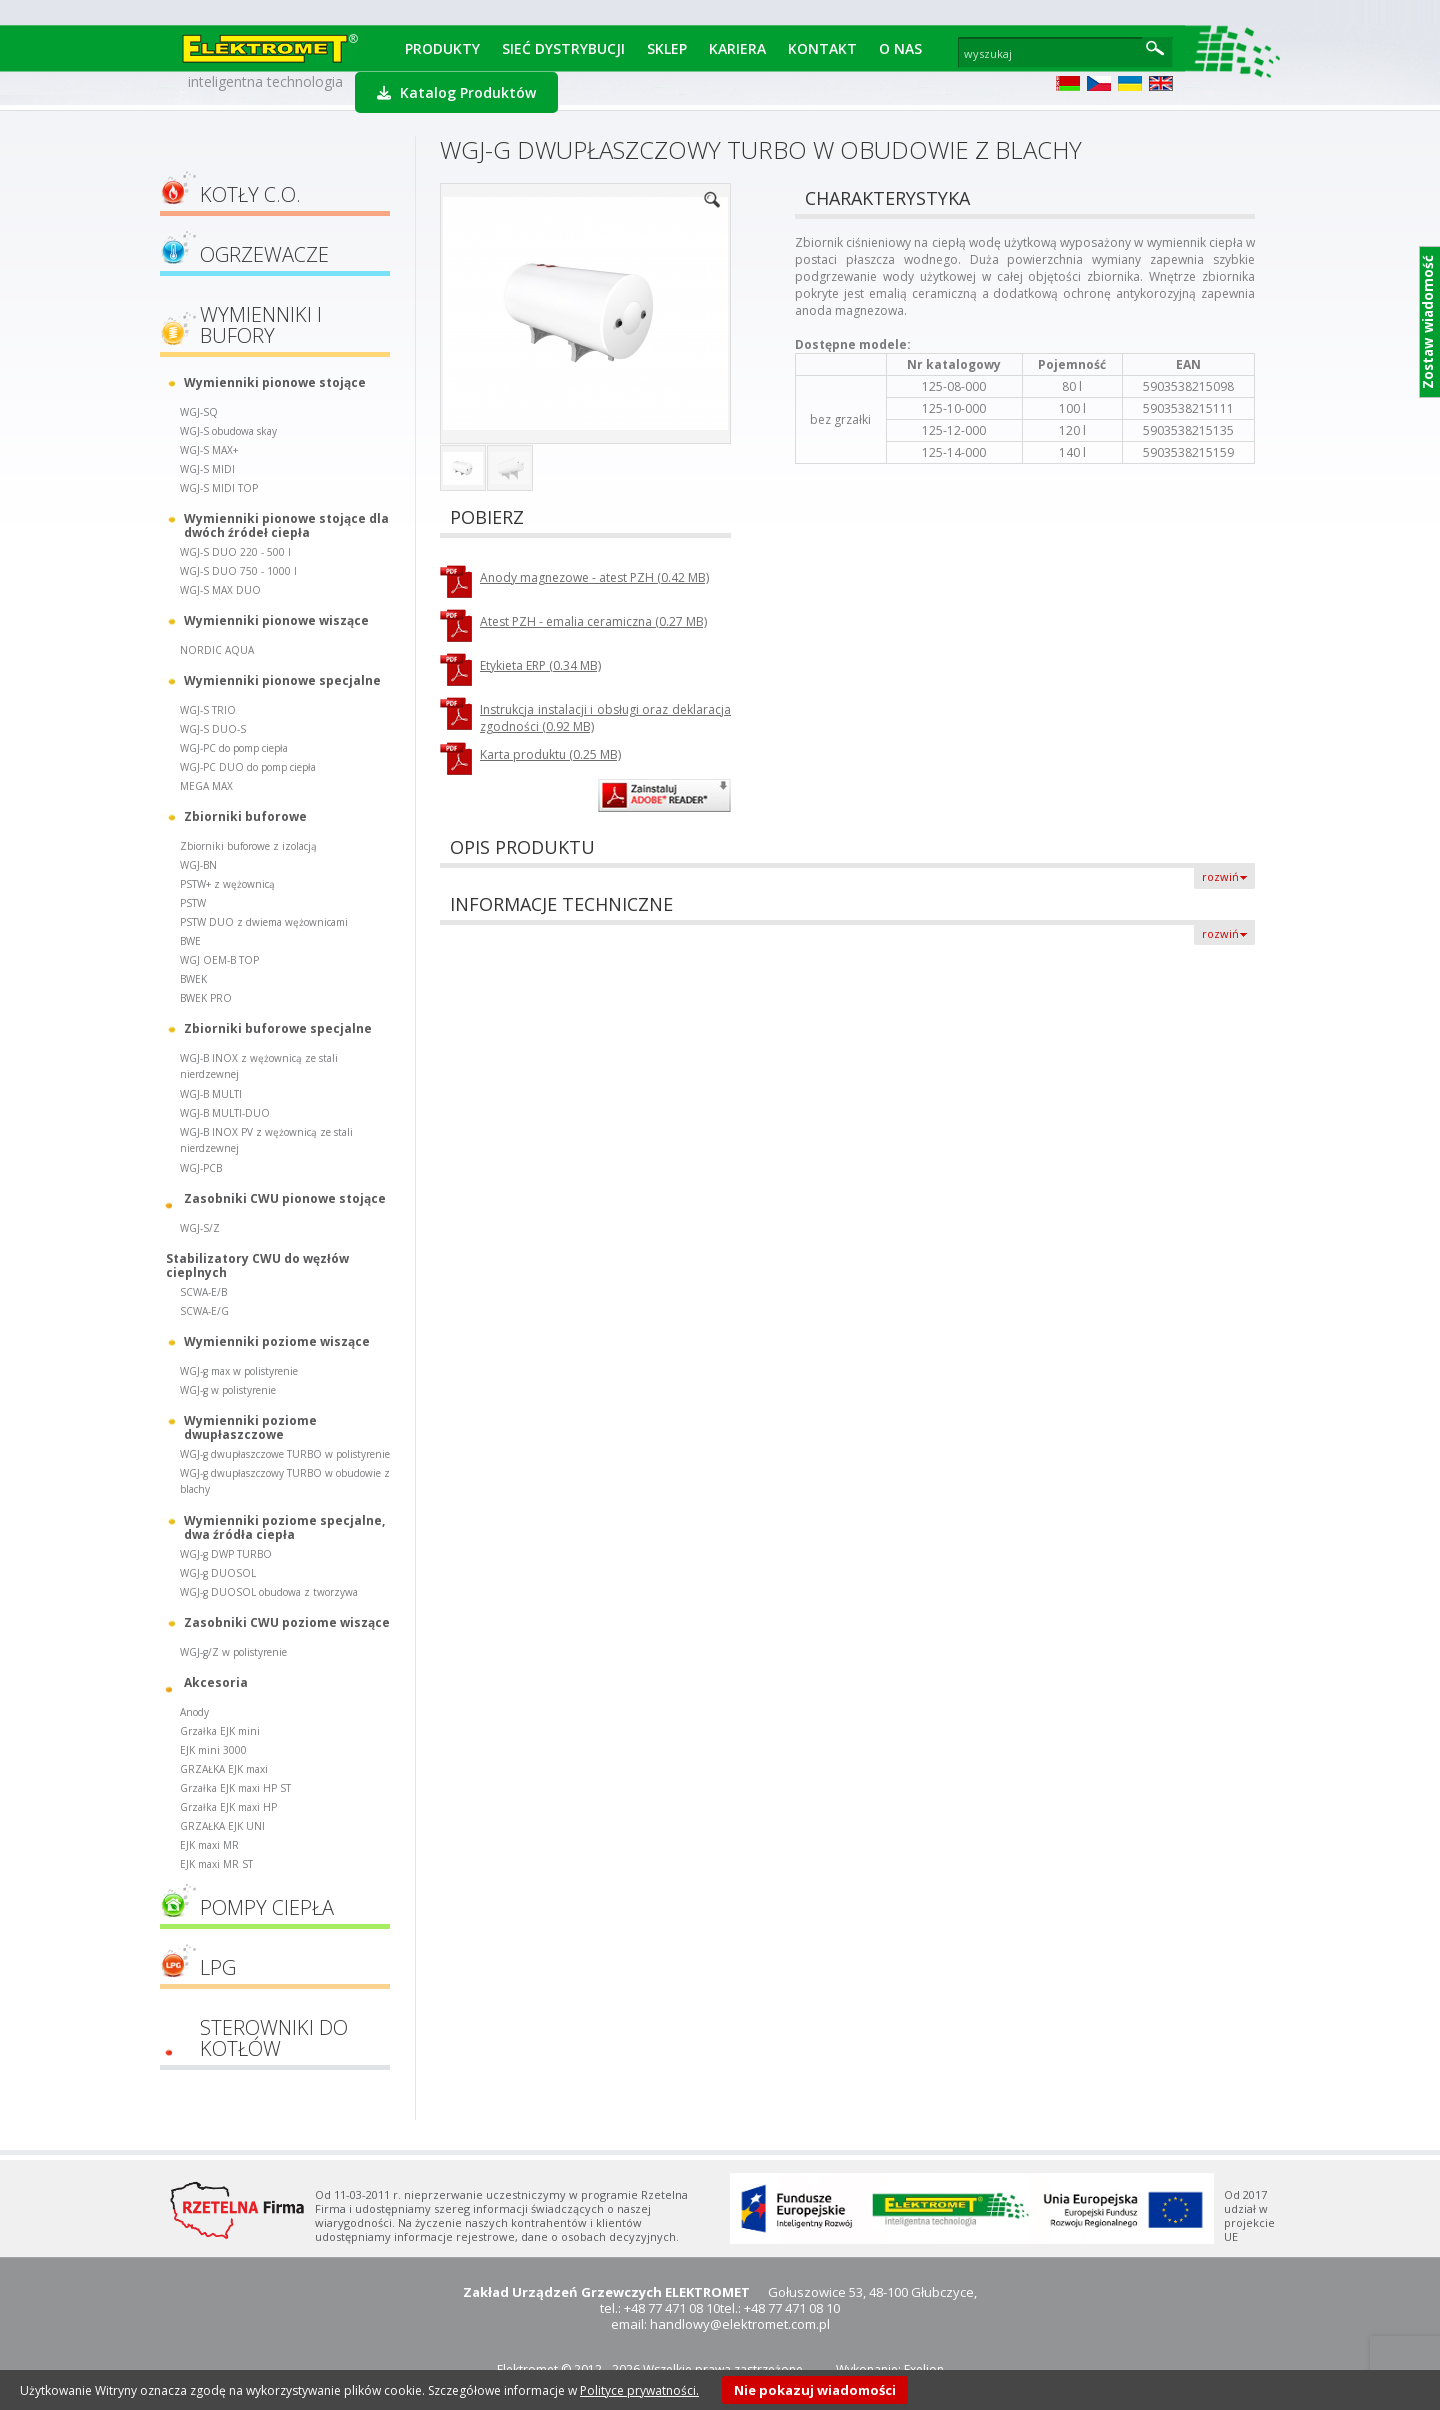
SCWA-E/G (204, 1311)
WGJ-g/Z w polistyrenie (233, 1652)
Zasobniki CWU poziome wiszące (287, 1622)
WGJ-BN (198, 865)
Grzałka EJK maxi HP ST (235, 1788)
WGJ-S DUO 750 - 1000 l (238, 571)
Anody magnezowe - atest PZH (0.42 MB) (594, 577)
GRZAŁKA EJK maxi (224, 1769)
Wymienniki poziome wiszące (277, 1341)
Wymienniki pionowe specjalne (282, 680)
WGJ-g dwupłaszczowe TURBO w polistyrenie (285, 1454)
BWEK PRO (206, 998)
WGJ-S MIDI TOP (219, 488)
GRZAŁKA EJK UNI (222, 1826)
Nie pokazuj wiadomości (815, 2390)
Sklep (667, 48)
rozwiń (1220, 876)
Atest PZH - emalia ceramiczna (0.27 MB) (593, 621)
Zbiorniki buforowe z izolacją (248, 846)
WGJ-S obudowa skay (228, 431)
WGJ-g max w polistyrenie (239, 1371)
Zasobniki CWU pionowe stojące (285, 1198)
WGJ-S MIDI (207, 469)
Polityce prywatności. (639, 2390)
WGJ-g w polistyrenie (228, 1390)
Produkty (442, 48)
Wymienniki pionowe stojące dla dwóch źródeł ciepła (286, 525)
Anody (194, 1712)
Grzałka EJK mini (220, 1731)
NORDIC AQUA (217, 650)
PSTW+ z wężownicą (227, 884)
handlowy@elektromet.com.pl (740, 2324)
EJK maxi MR (209, 1845)
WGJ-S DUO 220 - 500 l (235, 552)
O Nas (900, 48)
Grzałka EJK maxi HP (228, 1807)
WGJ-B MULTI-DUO (225, 1113)
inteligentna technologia (265, 81)
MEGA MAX (206, 786)
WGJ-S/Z (200, 1228)
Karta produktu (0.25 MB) (550, 754)
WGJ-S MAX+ (209, 450)
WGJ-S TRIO (208, 710)
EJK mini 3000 (213, 1750)
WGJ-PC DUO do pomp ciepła (248, 767)
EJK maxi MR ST (216, 1864)
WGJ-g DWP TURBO (226, 1554)
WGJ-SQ (199, 412)
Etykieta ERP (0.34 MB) (540, 665)
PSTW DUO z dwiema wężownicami (264, 922)
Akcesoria (216, 1682)
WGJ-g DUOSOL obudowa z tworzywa (269, 1592)
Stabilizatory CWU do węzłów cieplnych (257, 1265)
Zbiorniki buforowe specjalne (278, 1028)
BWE (190, 941)
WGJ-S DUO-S (213, 729)
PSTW (193, 903)
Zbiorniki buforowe (245, 816)
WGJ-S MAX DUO (220, 590)
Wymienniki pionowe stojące (275, 382)
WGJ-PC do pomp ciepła (234, 748)
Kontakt (822, 48)
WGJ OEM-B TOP (219, 960)
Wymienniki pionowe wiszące (276, 620)
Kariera (737, 48)
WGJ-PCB (201, 1168)
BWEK (193, 979)
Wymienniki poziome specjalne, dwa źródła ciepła (284, 1527)
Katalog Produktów (456, 92)
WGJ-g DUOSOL (218, 1573)
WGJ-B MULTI (211, 1094)
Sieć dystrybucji (563, 48)
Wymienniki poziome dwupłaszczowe (250, 1427)
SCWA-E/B (203, 1292)
